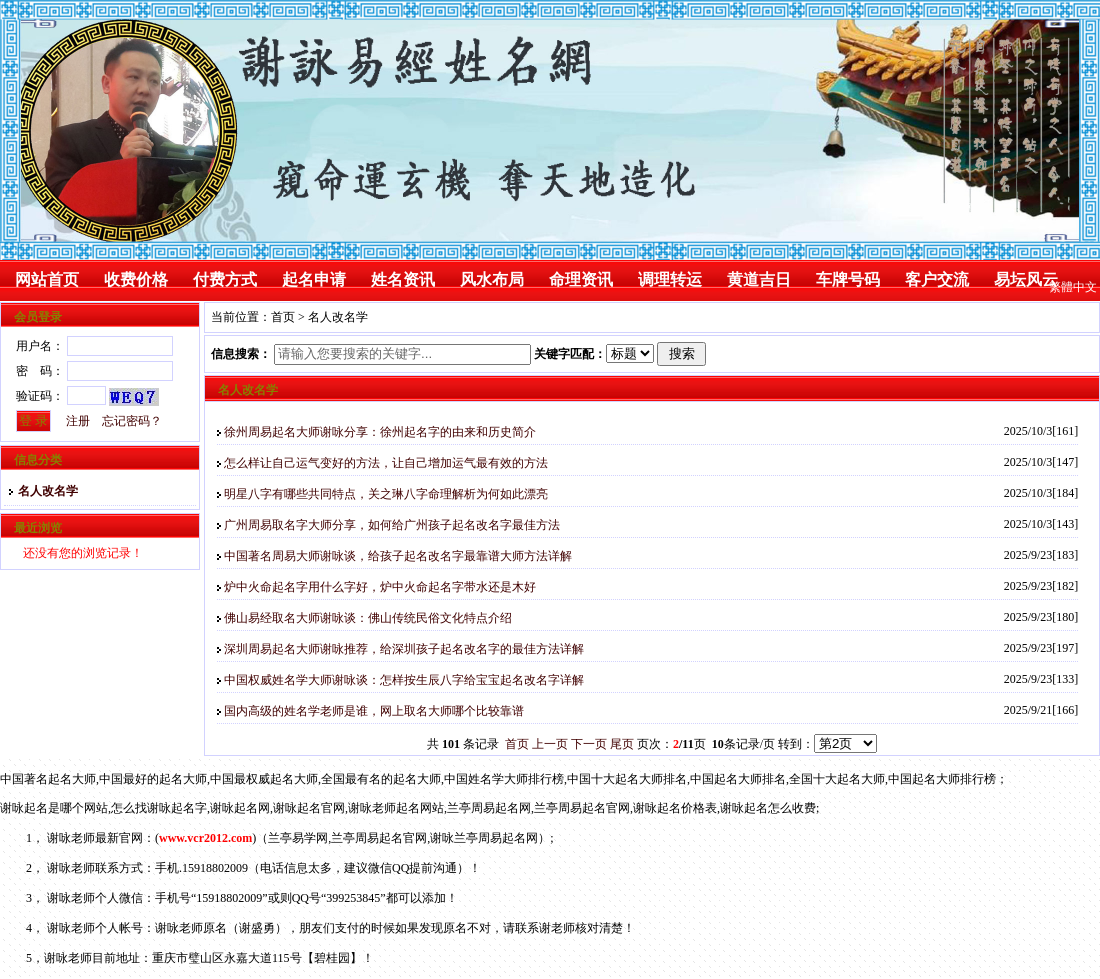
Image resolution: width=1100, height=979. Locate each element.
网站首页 (47, 279)
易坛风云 (1026, 279)
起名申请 (314, 279)
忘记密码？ (132, 421)
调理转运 (670, 279)
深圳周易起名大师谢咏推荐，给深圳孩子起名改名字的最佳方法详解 (404, 649)
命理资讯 (581, 279)
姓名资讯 (403, 279)
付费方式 (225, 279)
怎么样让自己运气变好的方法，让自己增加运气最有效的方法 (386, 463)
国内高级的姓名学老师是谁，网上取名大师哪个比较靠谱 (374, 711)
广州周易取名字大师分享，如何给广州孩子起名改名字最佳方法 (392, 525)
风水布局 (492, 279)
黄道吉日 (759, 279)
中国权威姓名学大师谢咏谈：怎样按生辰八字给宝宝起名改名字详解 (404, 680)
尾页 (622, 744)
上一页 (550, 744)
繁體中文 (1073, 287)
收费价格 (136, 279)
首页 (283, 317)
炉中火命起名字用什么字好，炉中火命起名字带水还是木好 (380, 587)
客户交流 (937, 279)
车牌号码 (848, 279)
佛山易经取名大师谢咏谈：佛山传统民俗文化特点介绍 (368, 618)
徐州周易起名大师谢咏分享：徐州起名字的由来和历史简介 (380, 432)
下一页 (589, 744)
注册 (78, 421)
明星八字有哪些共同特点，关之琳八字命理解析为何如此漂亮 (386, 494)
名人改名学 (43, 491)
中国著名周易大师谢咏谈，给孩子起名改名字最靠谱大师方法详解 (398, 556)
